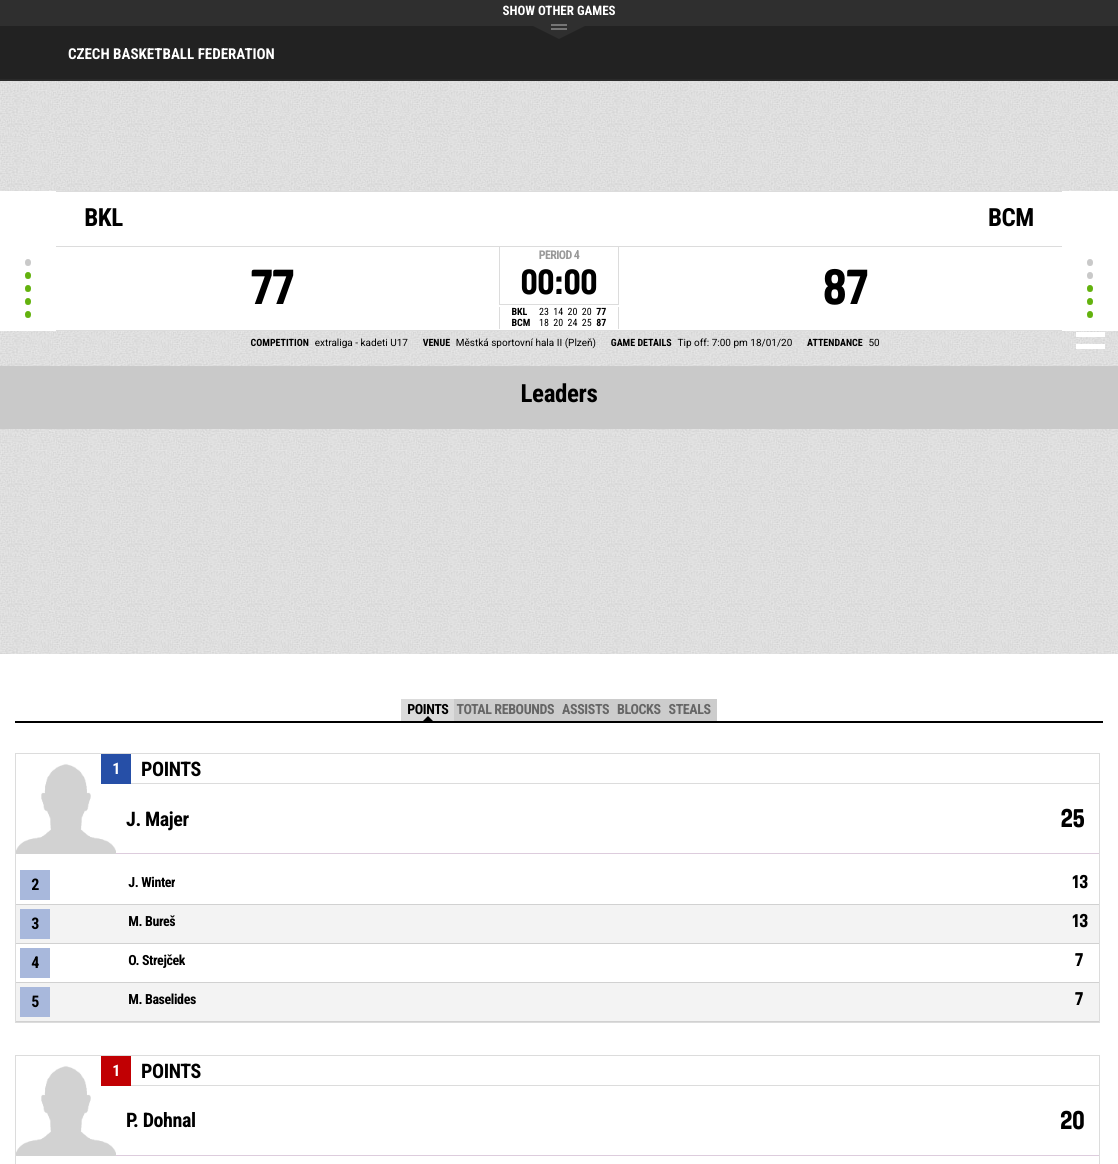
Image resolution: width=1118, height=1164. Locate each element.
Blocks (638, 710)
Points (427, 710)
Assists (585, 710)
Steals (690, 710)
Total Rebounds (505, 710)
